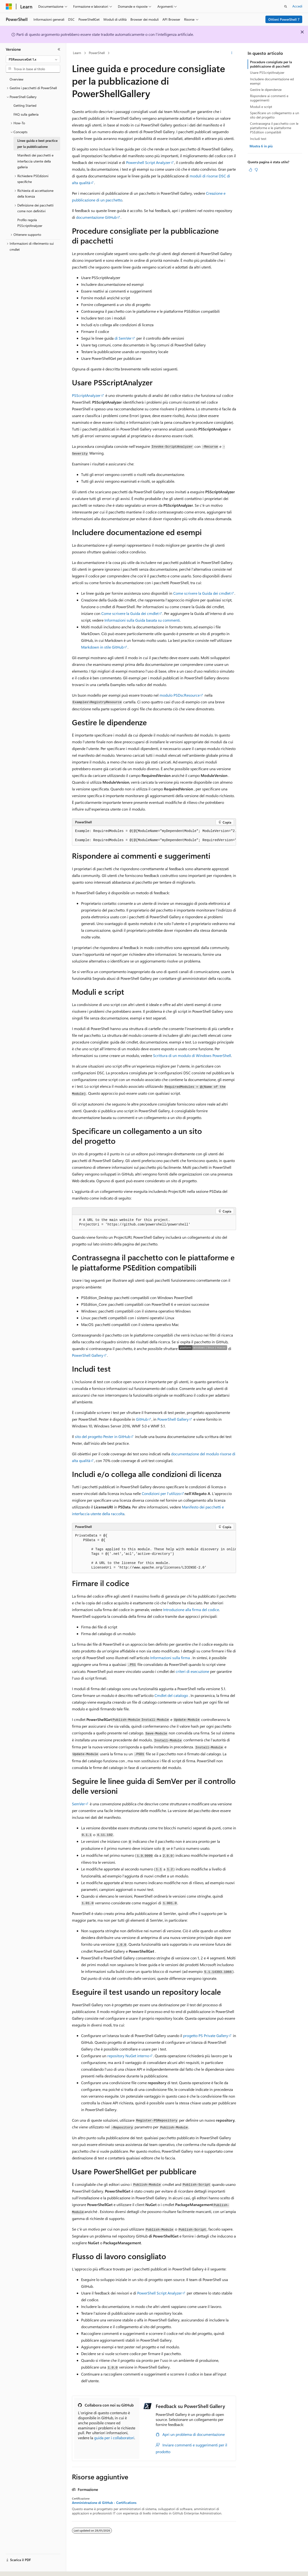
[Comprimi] (59, 49)
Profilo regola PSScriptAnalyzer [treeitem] (29, 223)
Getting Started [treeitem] (24, 105)
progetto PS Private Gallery (205, 2035)
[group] (154, 836)
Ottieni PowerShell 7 (284, 19)
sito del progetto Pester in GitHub (102, 1436)
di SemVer (123, 338)
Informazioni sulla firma (170, 1657)
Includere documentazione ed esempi (272, 81)
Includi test (258, 138)
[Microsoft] (9, 6)
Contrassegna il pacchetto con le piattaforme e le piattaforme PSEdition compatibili (274, 127)
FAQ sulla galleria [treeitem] (25, 114)
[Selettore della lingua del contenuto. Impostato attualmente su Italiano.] (16, 2568)
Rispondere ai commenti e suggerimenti (269, 98)
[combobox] (33, 59)
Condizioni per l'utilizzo (161, 1493)
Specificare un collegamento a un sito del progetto (274, 115)
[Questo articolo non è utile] (256, 170)
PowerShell (97, 52)
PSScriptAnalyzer (86, 395)
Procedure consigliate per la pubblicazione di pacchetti (271, 64)
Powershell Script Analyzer (148, 162)
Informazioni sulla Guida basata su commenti (142, 620)
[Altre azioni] (232, 53)
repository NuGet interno (128, 2055)
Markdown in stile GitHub (102, 647)
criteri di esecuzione (192, 1671)
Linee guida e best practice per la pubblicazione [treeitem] (37, 143)
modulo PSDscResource (180, 695)
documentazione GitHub (96, 217)
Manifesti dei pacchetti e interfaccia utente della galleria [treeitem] (35, 161)
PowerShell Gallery (87, 1355)
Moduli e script (261, 106)
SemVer (78, 1803)
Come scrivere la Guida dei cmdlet (202, 593)
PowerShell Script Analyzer (159, 2292)
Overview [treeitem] (16, 79)
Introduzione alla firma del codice (191, 1609)
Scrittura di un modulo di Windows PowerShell (192, 1055)
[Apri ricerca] (285, 6)
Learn (77, 52)
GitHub (142, 1419)
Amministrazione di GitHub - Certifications (104, 2503)
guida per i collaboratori (114, 2437)
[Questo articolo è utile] (250, 170)
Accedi (297, 6)
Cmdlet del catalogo (171, 1695)
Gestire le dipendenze (266, 89)
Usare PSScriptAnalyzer (267, 72)
